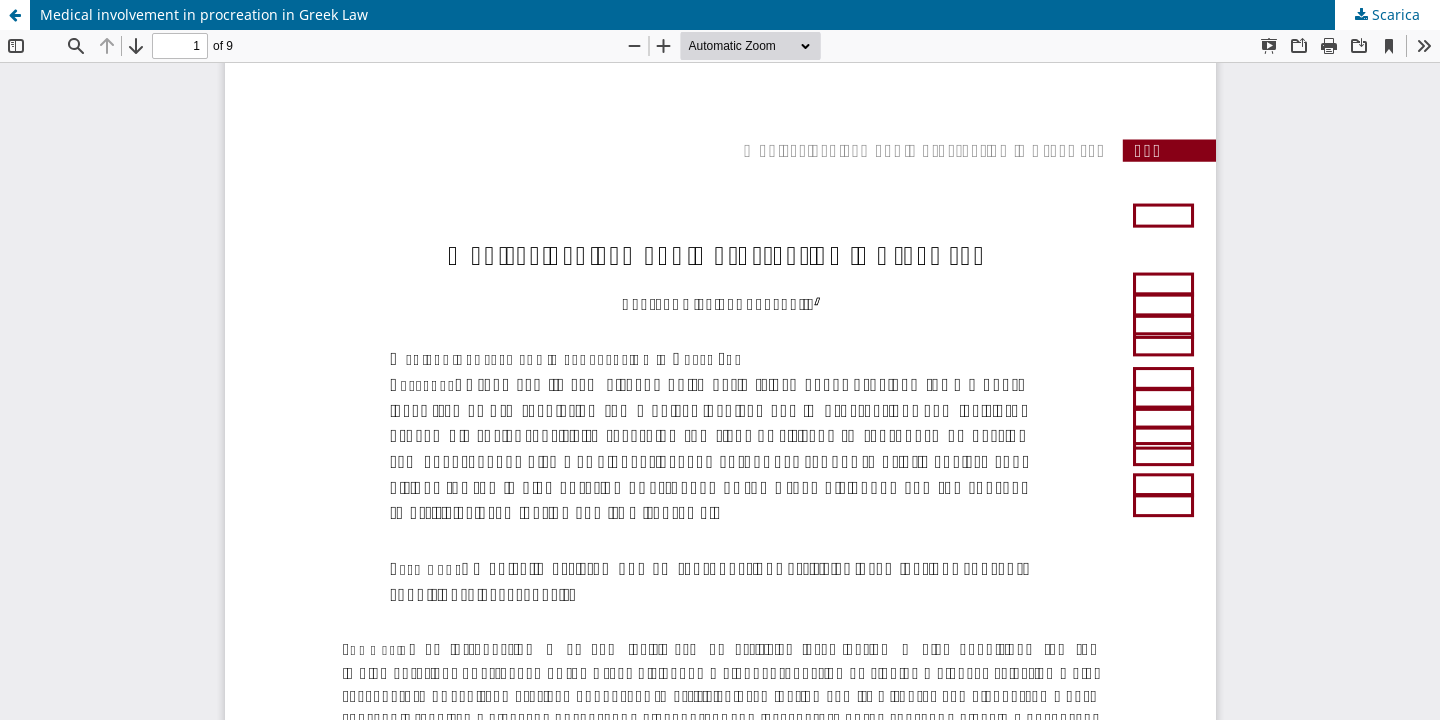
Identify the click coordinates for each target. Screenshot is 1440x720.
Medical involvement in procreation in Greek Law (204, 14)
